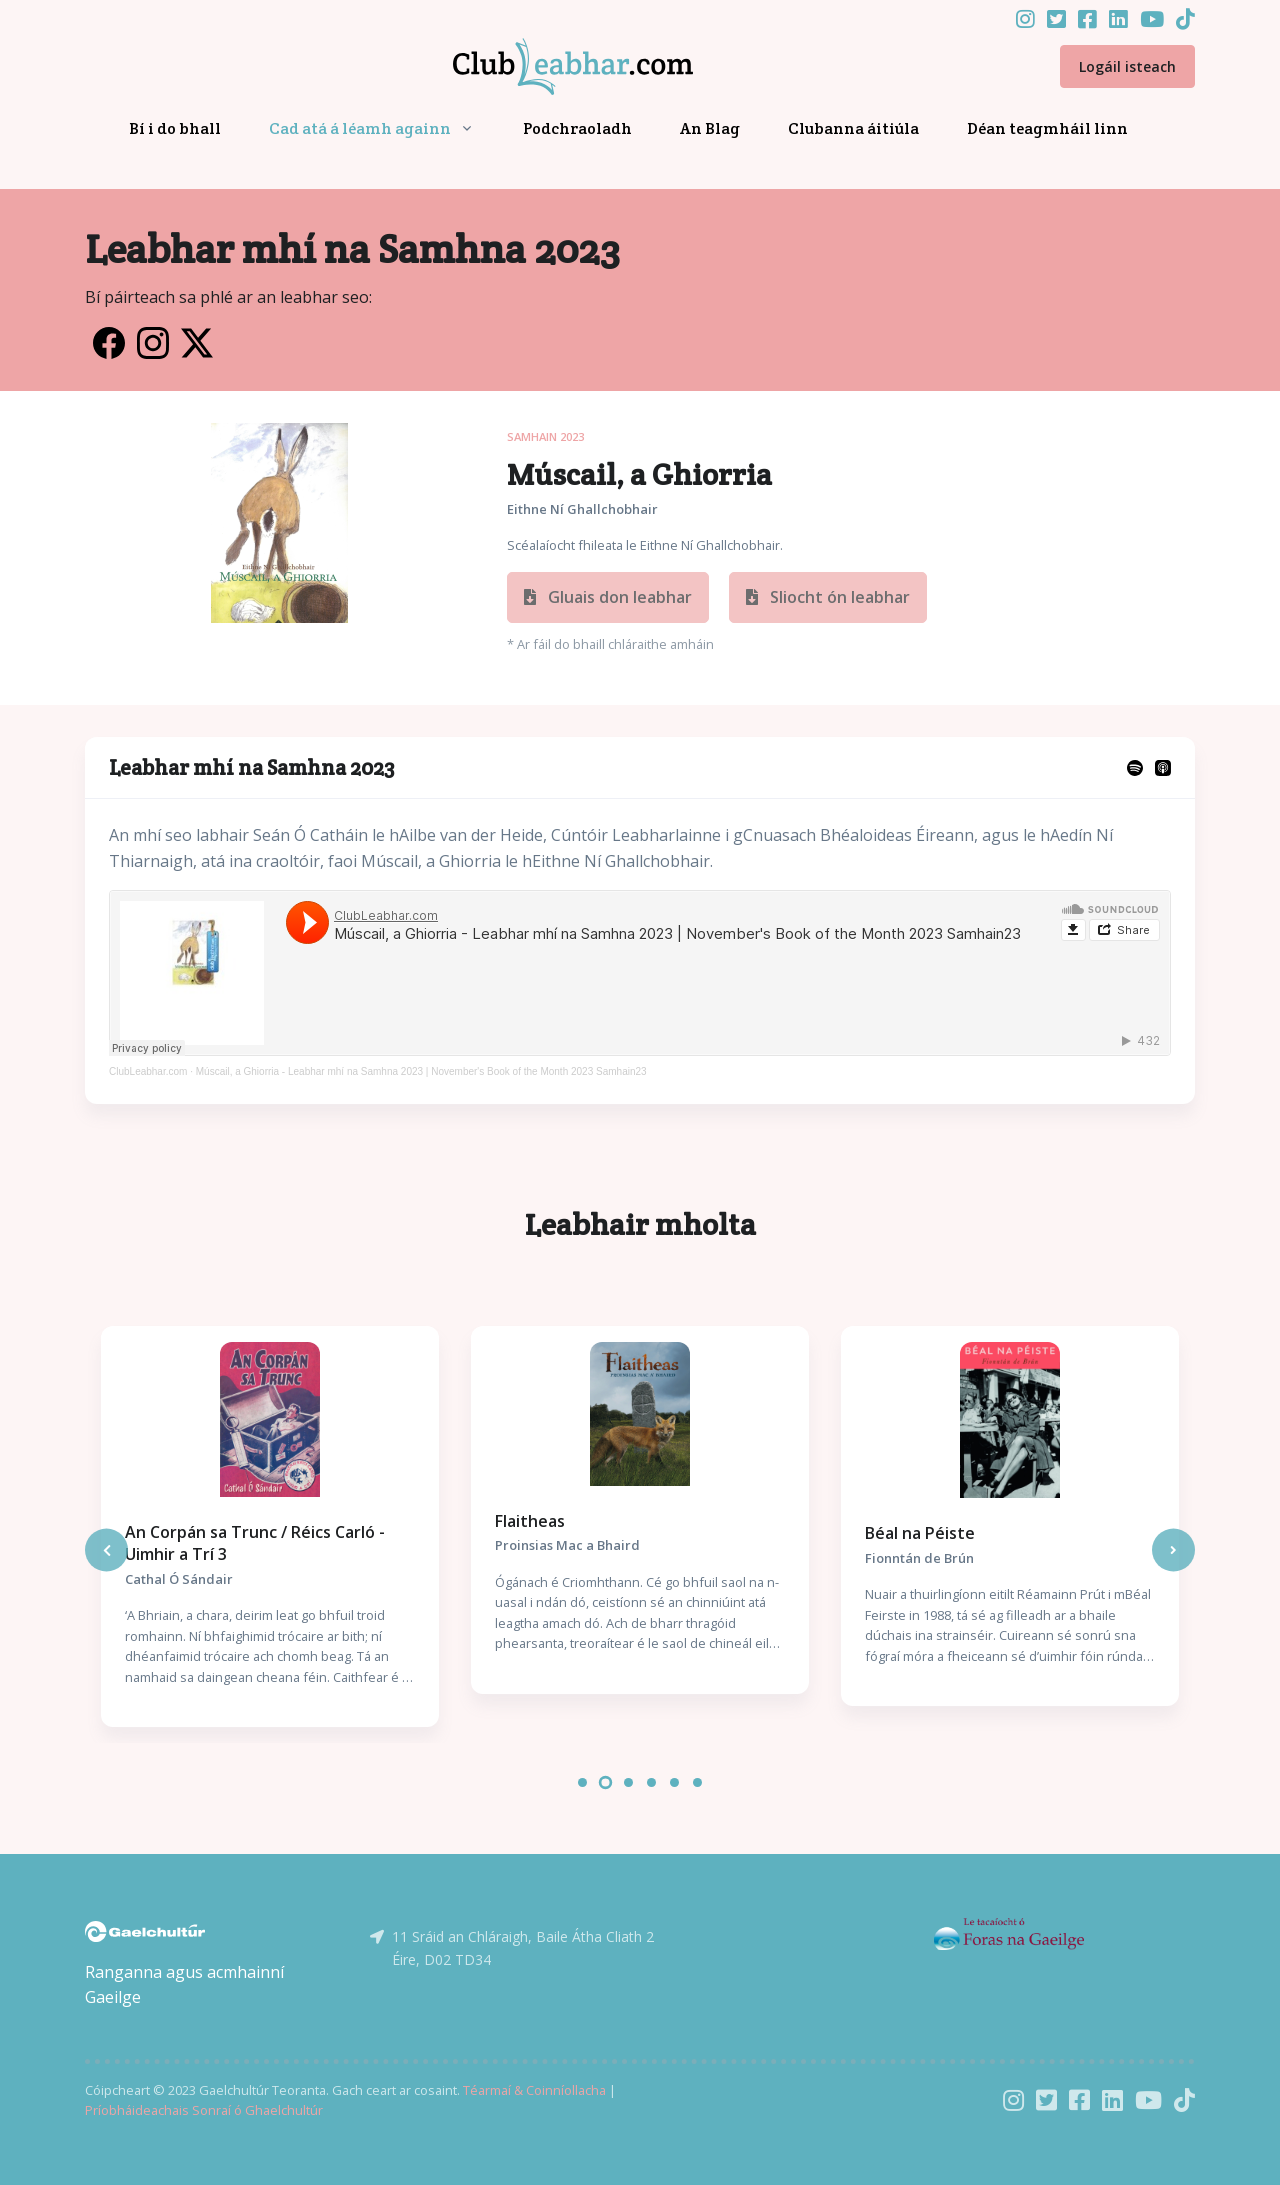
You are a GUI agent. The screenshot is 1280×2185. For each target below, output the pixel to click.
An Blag (710, 128)
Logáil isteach (1127, 66)
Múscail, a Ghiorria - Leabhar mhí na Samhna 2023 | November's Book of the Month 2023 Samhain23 (421, 1071)
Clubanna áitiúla (853, 128)
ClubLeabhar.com (148, 1071)
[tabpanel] (270, 1526)
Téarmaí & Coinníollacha (534, 2090)
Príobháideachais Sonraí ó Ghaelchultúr (204, 2110)
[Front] (549, 67)
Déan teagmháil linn (1047, 128)
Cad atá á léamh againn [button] (360, 128)
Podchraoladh (577, 128)
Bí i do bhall (175, 128)
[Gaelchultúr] (145, 1930)
